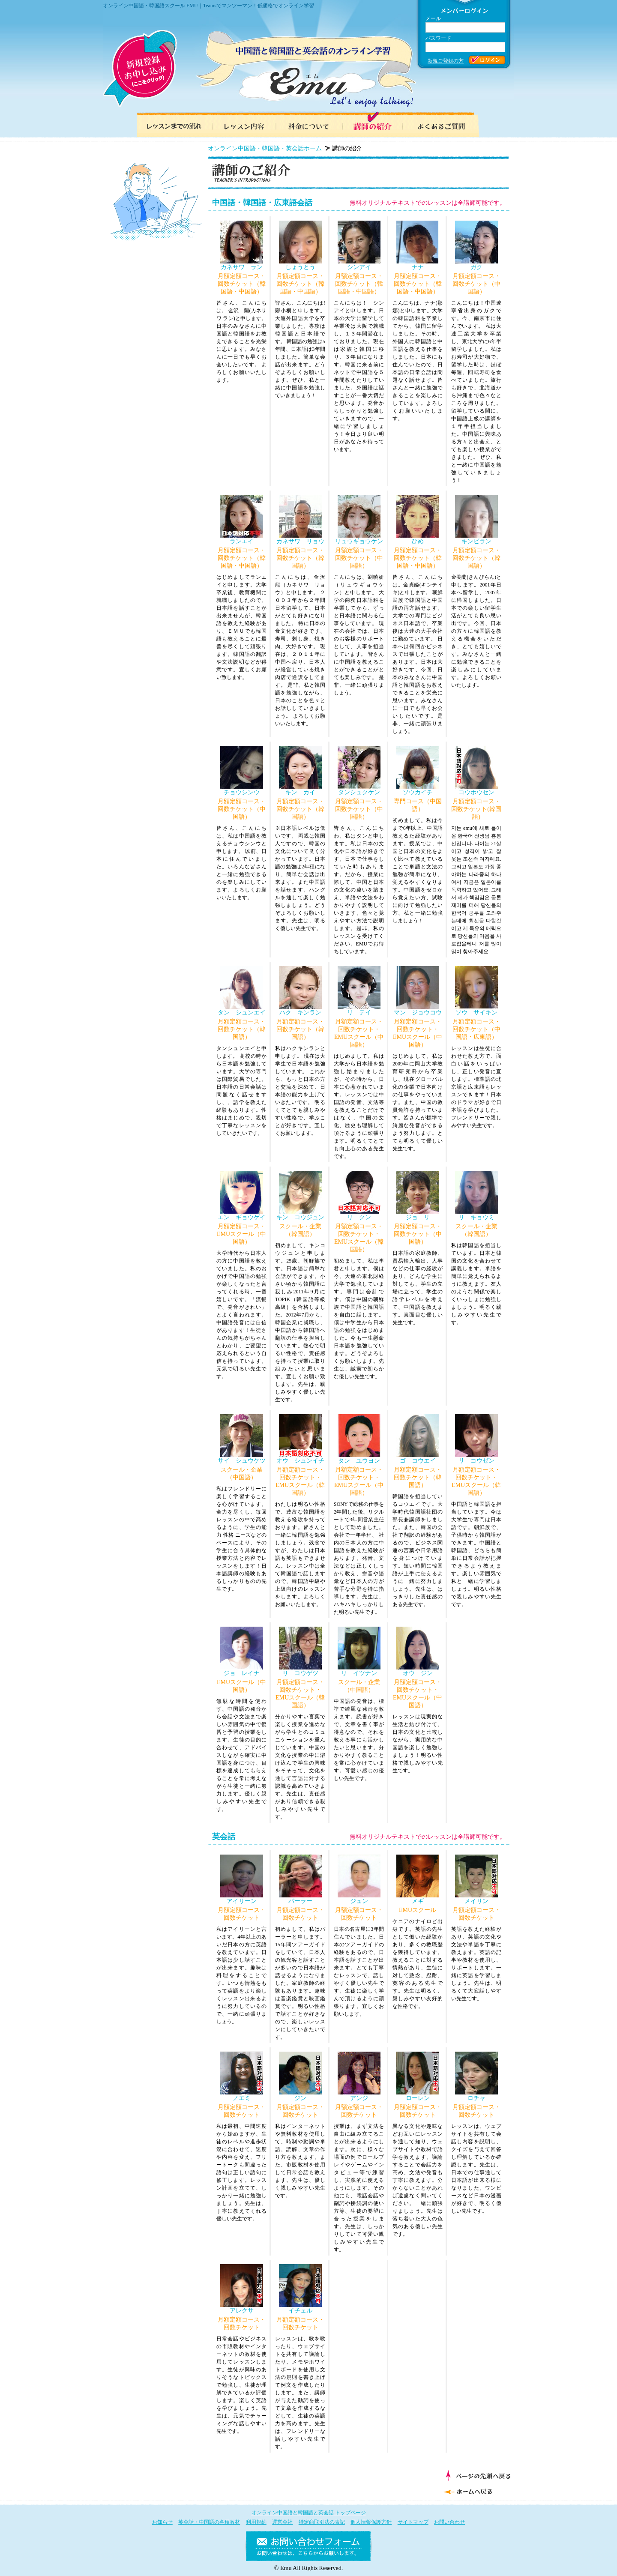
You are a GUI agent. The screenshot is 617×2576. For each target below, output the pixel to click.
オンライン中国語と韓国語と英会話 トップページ (309, 2513)
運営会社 (282, 2522)
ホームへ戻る (475, 2490)
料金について (308, 124)
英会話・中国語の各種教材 (209, 2522)
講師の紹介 (377, 124)
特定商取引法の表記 (322, 2522)
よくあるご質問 (445, 124)
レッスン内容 (240, 124)
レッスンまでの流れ (171, 124)
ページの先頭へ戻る (478, 2475)
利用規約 (256, 2522)
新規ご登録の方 (446, 61)
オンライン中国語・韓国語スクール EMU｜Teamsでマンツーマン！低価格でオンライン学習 (208, 6)
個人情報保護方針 (371, 2522)
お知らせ (162, 2522)
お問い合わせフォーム (308, 2548)
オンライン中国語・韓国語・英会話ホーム (265, 148)
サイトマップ (413, 2522)
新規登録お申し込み (140, 68)
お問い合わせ (449, 2522)
